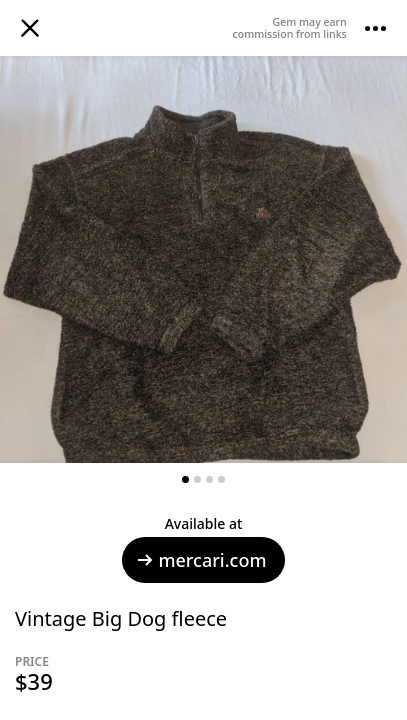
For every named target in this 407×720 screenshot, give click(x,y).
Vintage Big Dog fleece (121, 618)
